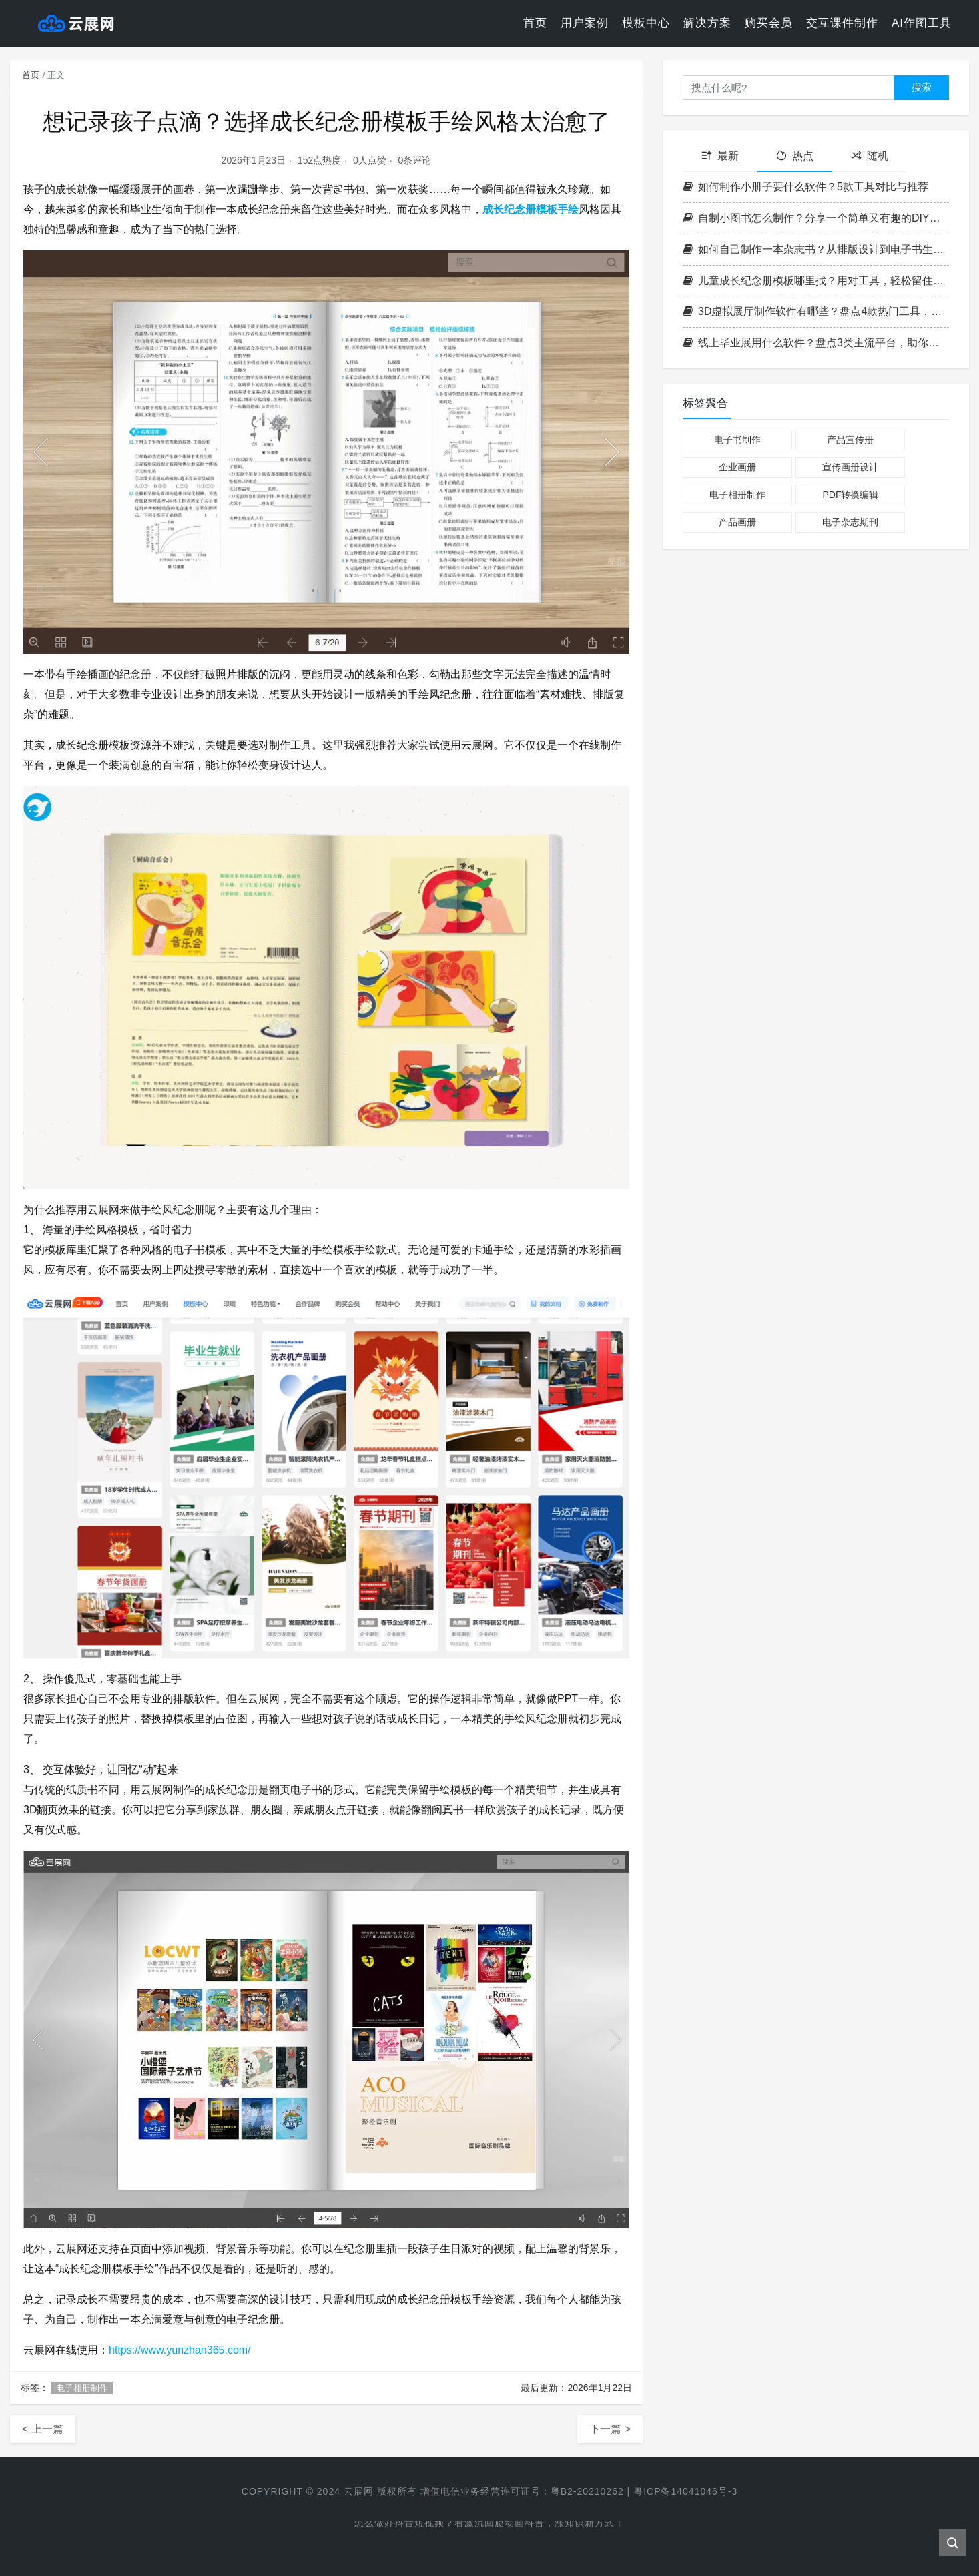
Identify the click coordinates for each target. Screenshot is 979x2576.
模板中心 (646, 23)
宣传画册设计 (850, 467)
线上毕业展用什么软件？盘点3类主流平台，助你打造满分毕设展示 (816, 342)
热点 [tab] (794, 156)
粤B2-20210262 (587, 2491)
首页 (535, 23)
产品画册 (737, 522)
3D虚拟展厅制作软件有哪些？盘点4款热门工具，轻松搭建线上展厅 (816, 311)
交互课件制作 (842, 23)
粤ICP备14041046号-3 (685, 2491)
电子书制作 (737, 439)
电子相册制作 (82, 2388)
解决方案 (707, 23)
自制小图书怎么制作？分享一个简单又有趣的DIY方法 (816, 218)
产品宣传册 (850, 439)
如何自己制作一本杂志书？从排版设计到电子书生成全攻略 (816, 249)
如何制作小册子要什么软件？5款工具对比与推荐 (805, 186)
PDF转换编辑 (850, 494)
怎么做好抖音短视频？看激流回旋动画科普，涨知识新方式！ (489, 2526)
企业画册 (737, 467)
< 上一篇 (42, 2429)
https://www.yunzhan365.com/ (180, 2350)
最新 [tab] (720, 156)
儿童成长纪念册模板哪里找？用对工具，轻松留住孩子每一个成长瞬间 (816, 280)
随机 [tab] (869, 156)
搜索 (922, 87)
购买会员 (769, 23)
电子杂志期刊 (850, 522)
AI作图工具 (922, 23)
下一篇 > (610, 2429)
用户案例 (585, 23)
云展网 (359, 2491)
